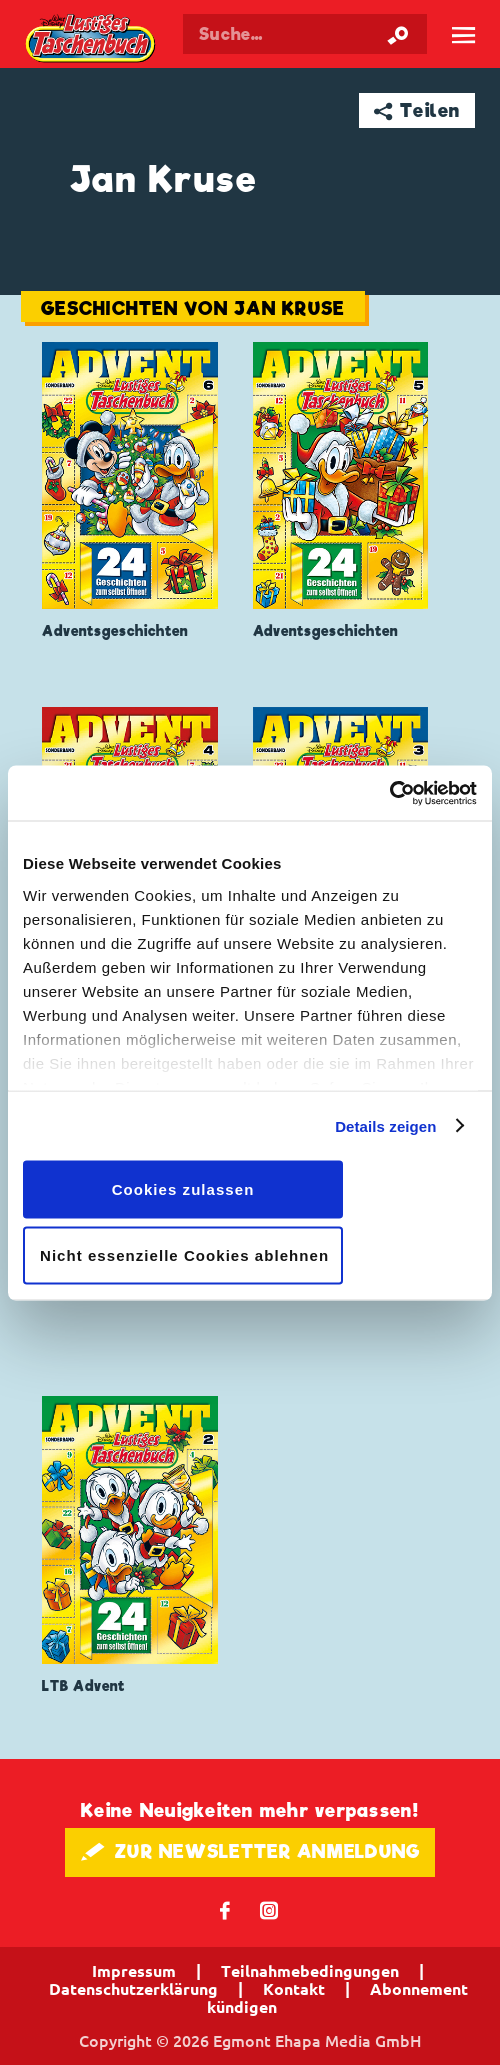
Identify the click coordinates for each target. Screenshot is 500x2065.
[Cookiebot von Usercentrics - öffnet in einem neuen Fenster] (389, 793)
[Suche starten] (398, 34)
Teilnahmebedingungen (310, 1971)
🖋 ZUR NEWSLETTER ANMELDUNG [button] (250, 1851)
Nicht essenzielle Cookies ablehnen (184, 1254)
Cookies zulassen (183, 1189)
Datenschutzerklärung (133, 1989)
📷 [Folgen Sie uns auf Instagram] (269, 1909)
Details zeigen (385, 1125)
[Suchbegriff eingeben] (305, 34)
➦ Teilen (417, 110)
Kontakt (294, 1989)
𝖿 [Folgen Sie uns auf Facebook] (225, 1909)
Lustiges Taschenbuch (91, 39)
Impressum (134, 1971)
